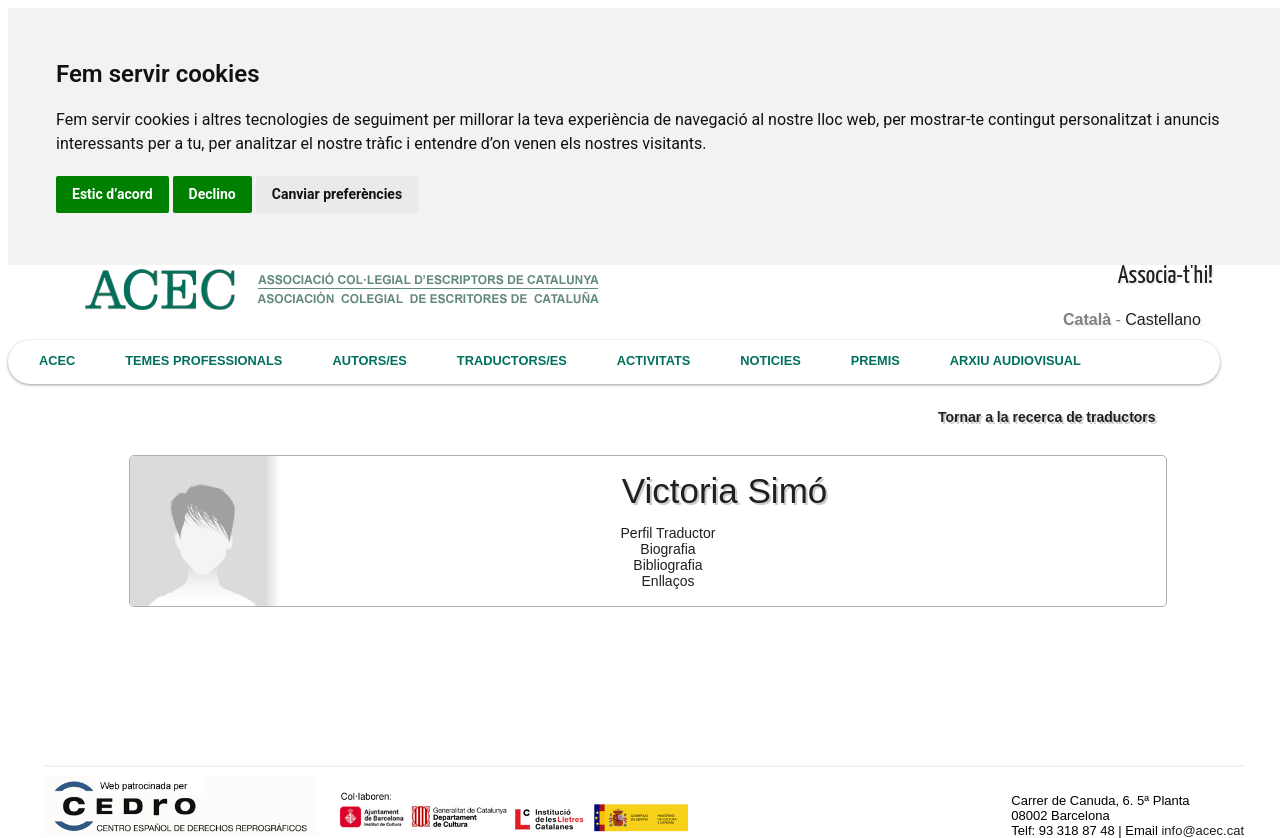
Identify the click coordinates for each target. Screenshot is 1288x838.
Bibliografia (667, 565)
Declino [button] (212, 194)
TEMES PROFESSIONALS (203, 360)
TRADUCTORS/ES (512, 360)
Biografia (667, 549)
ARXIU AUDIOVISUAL (1015, 360)
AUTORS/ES (369, 360)
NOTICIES (770, 360)
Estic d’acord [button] (112, 194)
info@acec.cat (1202, 830)
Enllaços (668, 581)
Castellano (1163, 319)
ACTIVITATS (653, 360)
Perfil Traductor (668, 533)
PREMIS (875, 360)
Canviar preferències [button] (337, 194)
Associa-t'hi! (1165, 276)
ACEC (57, 360)
